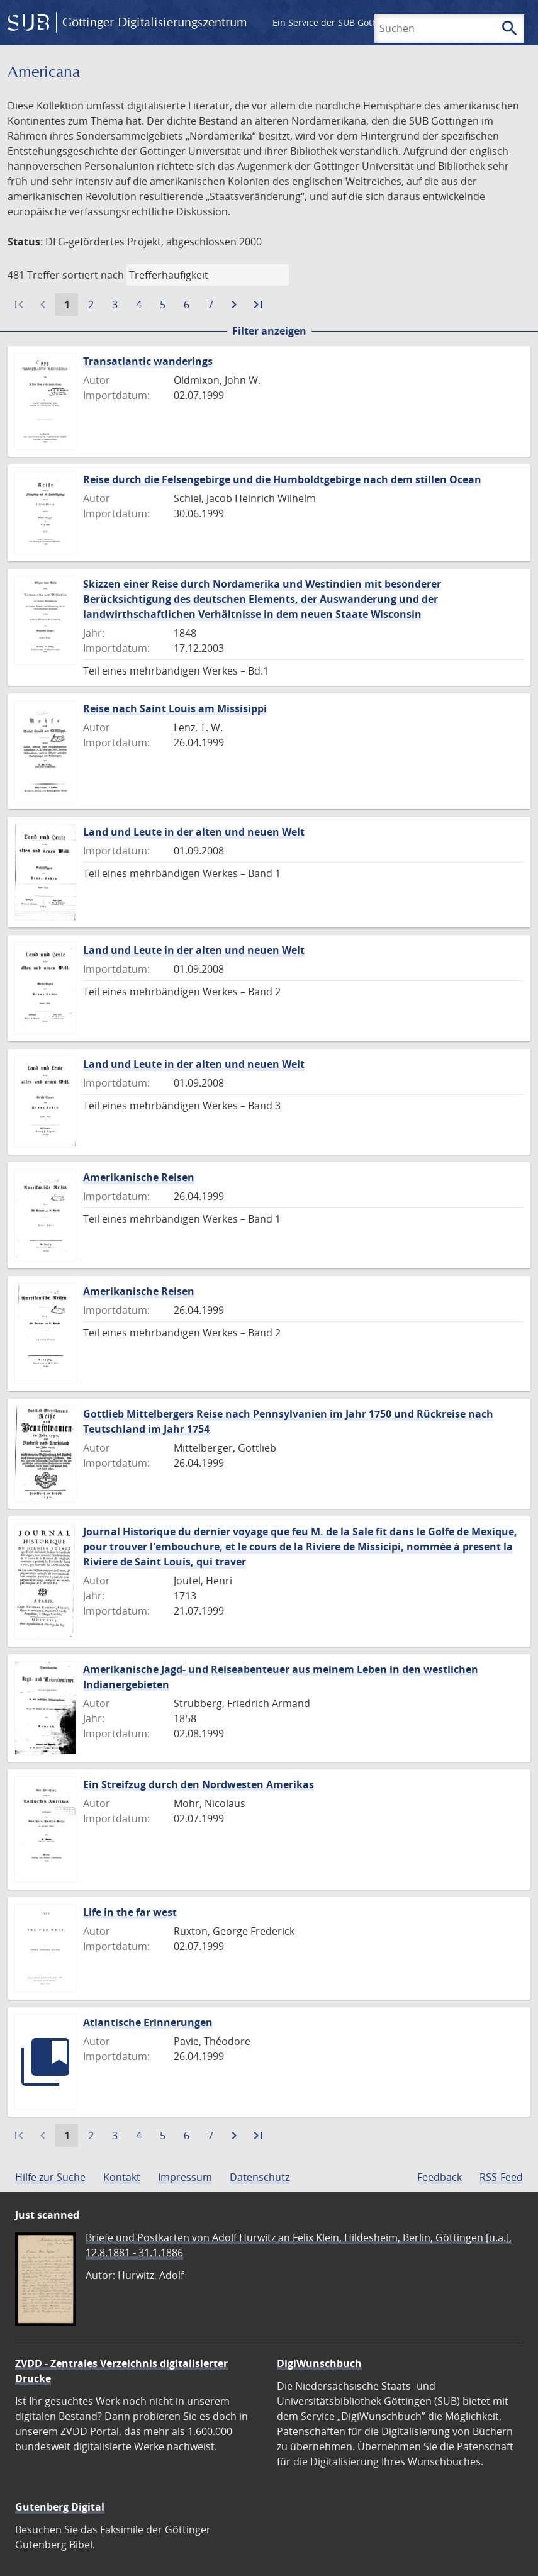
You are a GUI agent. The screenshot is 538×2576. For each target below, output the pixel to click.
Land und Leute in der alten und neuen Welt (194, 832)
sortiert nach (93, 275)
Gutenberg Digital (59, 2507)
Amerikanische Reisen (138, 1177)
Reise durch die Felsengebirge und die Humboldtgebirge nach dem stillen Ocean (282, 479)
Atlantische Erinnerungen (148, 2022)
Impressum (185, 2177)
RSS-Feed (501, 2177)
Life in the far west (130, 1912)
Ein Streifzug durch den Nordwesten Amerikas (198, 1784)
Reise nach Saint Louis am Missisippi (175, 708)
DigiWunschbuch (319, 2363)
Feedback (439, 2177)
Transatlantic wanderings (148, 361)
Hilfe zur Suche (50, 2177)
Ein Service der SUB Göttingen (335, 22)
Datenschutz (259, 2177)
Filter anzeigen (269, 331)
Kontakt (121, 2177)
